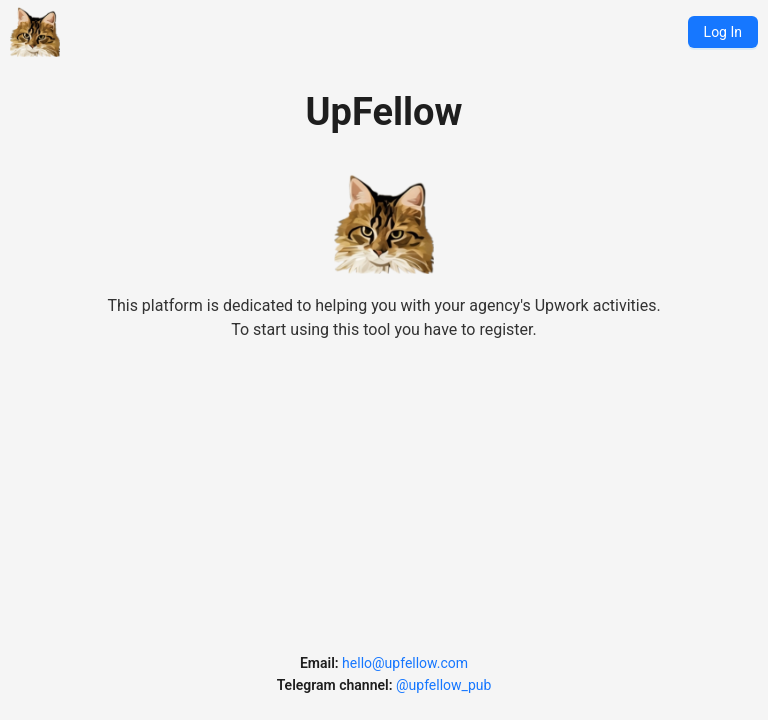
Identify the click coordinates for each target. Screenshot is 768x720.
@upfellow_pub (443, 685)
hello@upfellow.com (405, 663)
